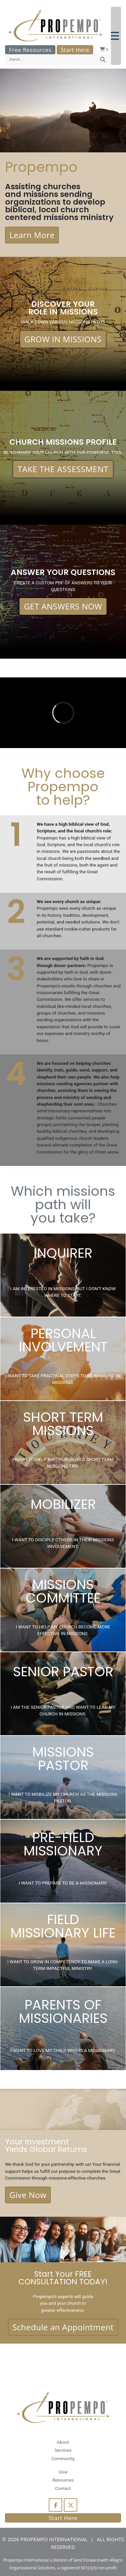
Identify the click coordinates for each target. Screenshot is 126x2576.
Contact (63, 2488)
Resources (63, 2480)
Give (62, 2472)
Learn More (31, 234)
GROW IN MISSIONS (63, 339)
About (63, 2442)
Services (63, 2450)
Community (63, 2458)
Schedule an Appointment (63, 2327)
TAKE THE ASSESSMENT (62, 468)
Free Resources (30, 50)
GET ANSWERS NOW (63, 606)
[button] (116, 36)
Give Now (27, 2194)
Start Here (75, 50)
